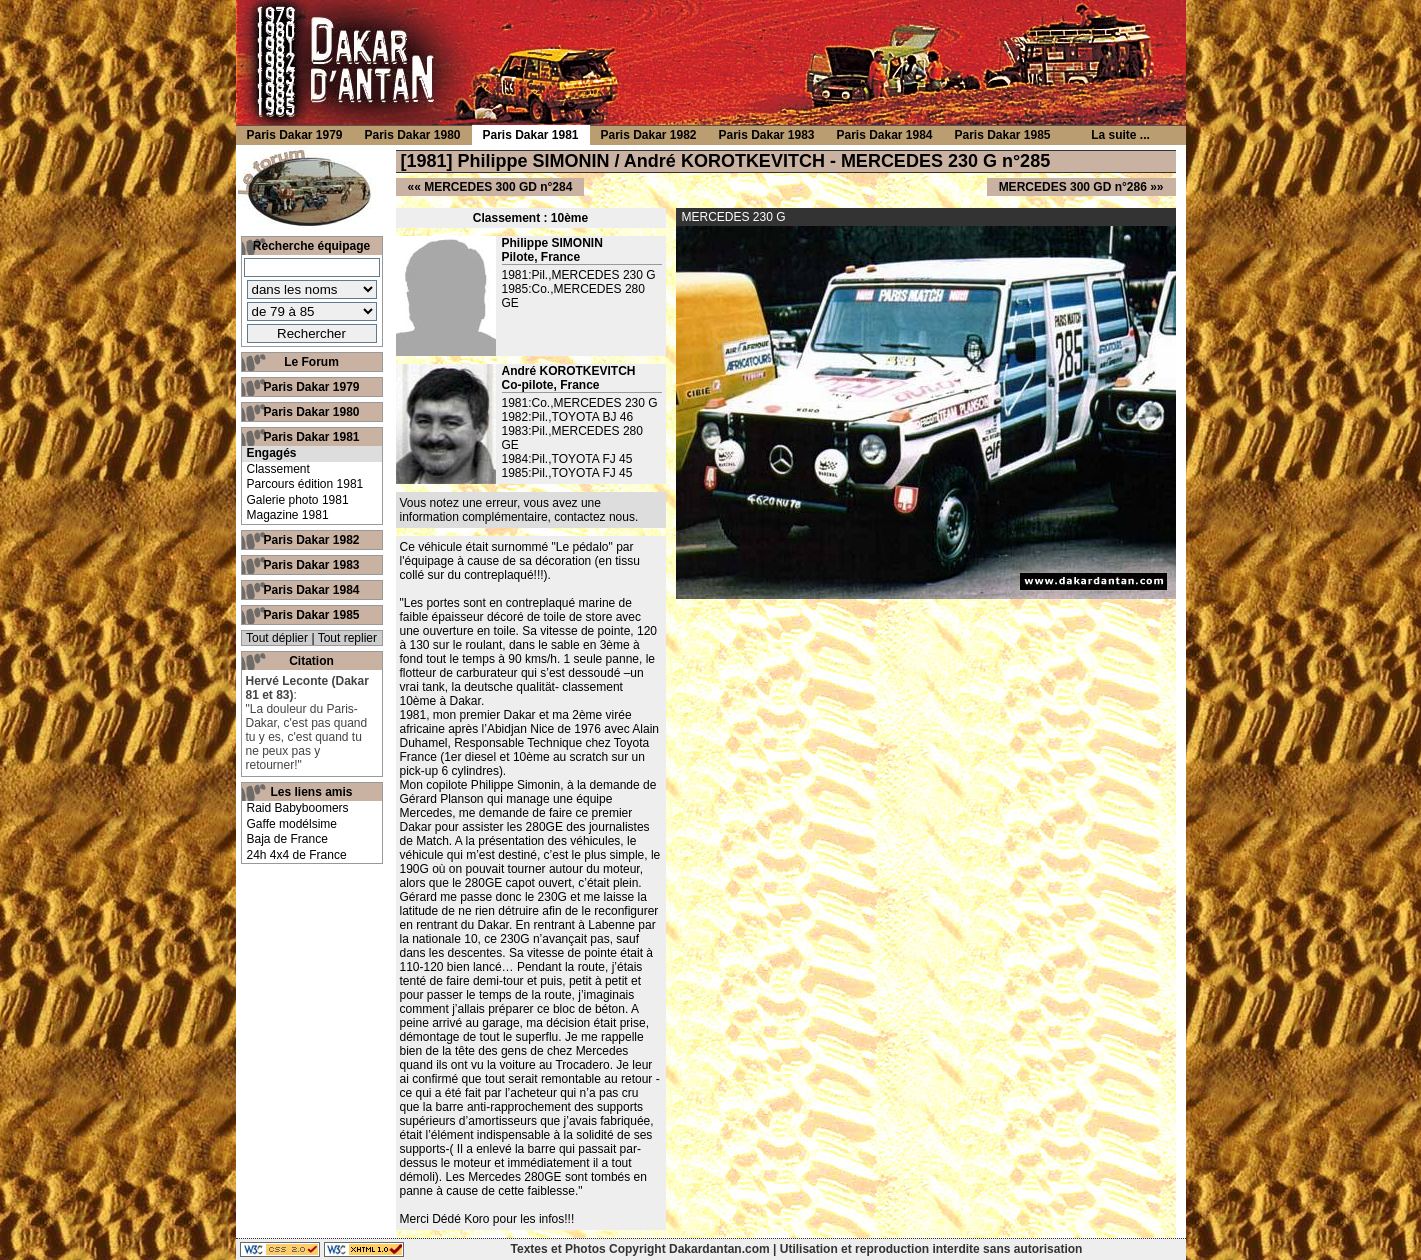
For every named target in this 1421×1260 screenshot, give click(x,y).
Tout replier (347, 638)
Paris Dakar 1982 (311, 540)
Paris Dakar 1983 (311, 565)
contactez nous (594, 517)
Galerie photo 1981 (298, 500)
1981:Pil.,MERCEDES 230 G (579, 275)
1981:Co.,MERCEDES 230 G (580, 403)
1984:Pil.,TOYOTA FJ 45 (567, 459)
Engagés (272, 453)
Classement (278, 469)
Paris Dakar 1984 (311, 590)
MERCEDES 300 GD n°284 (498, 187)
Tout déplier (277, 638)
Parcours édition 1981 (305, 484)
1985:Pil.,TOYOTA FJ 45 (567, 473)
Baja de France (287, 839)
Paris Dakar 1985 (311, 615)
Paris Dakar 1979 (311, 387)
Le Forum (311, 362)
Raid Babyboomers (298, 808)
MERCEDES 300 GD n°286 (1073, 187)
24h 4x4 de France (297, 855)
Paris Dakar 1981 (311, 437)
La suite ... (1120, 135)
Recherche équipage (311, 246)
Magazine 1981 (288, 515)
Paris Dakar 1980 (311, 412)
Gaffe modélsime (292, 824)
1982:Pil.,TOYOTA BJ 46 (568, 417)
